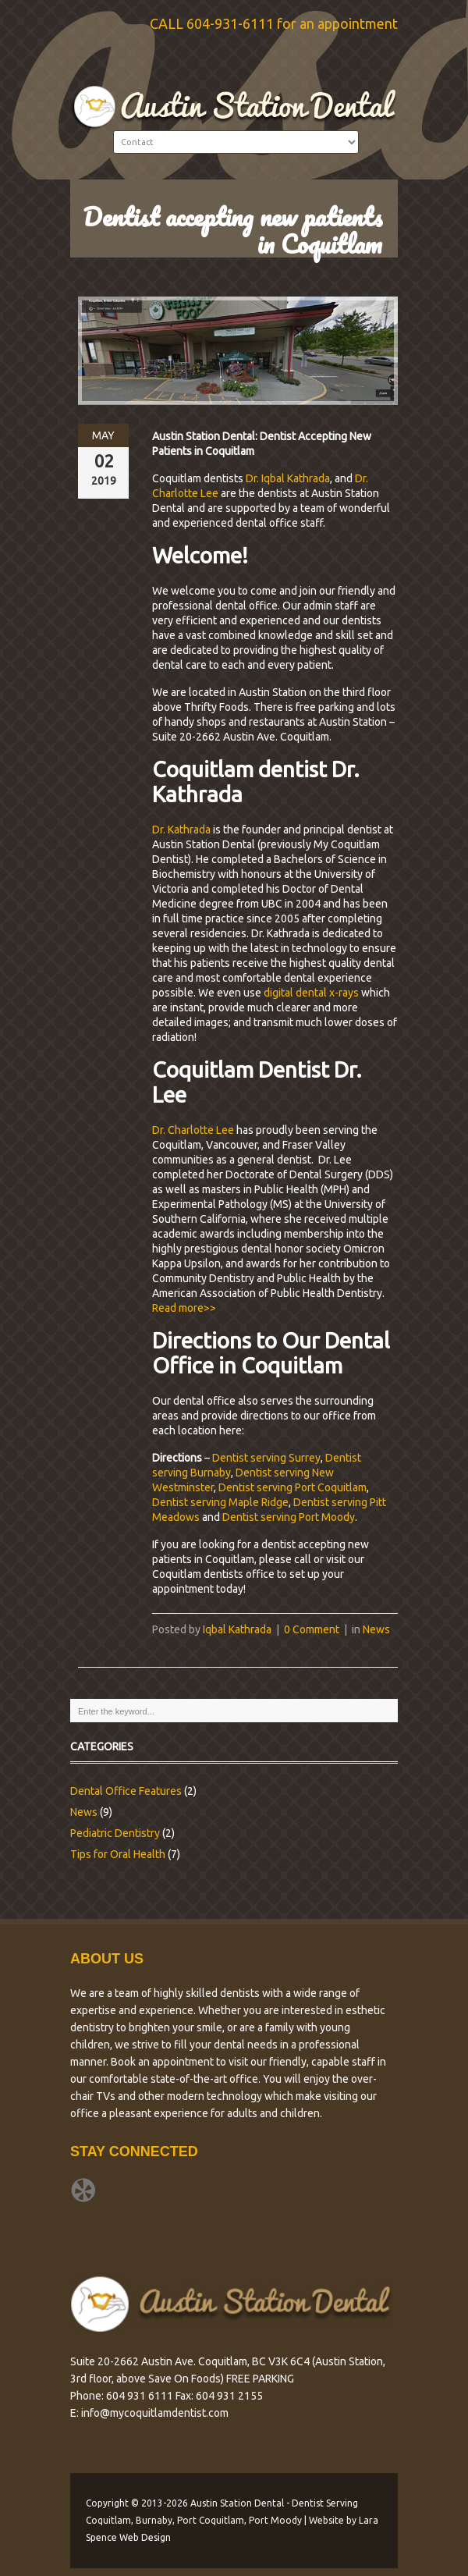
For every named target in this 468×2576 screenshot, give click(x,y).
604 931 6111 (139, 2395)
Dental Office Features (126, 1791)
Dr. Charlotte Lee (193, 1130)
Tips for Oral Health (117, 1854)
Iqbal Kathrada (237, 1629)
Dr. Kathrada (181, 829)
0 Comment (311, 1629)
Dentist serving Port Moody (288, 1517)
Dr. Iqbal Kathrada (288, 478)
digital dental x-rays (311, 992)
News (376, 1629)
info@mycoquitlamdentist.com (155, 2413)
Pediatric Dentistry (115, 1833)
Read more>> (184, 1308)
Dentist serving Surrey (266, 1457)
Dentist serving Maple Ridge (220, 1502)
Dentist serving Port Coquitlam (292, 1487)
